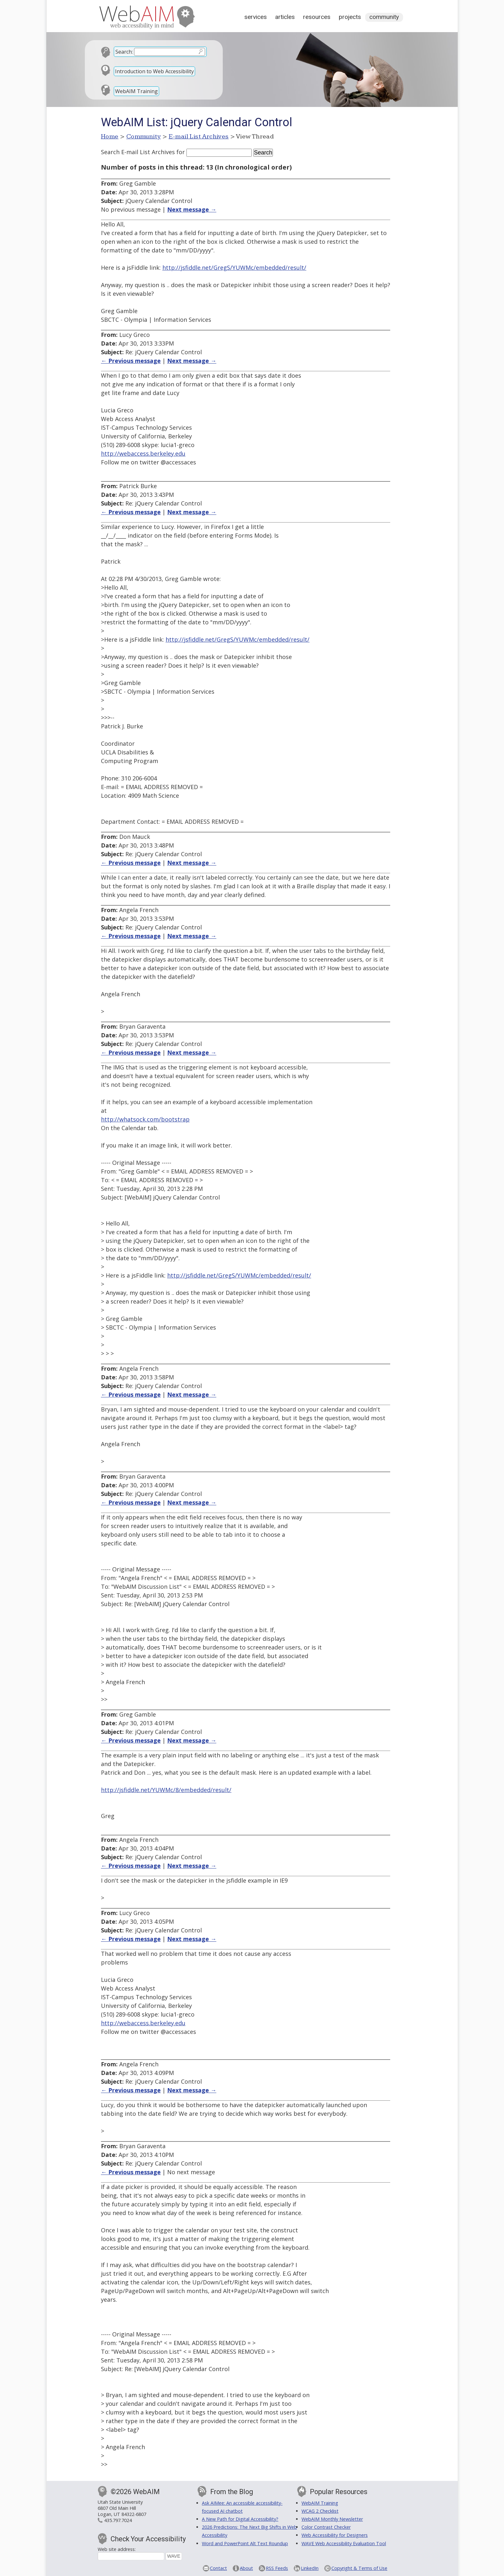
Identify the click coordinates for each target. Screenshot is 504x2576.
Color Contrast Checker (326, 2527)
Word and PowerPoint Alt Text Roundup (245, 2543)
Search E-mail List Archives (138, 152)
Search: (124, 51)
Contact (218, 2568)
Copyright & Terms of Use (359, 2568)
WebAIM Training (136, 91)
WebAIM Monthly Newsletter (332, 2519)
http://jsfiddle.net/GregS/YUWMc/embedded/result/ (234, 267)
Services (255, 17)
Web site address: (117, 2549)
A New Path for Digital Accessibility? (240, 2519)
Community (384, 17)
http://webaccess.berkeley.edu (143, 453)
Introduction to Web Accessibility (154, 71)
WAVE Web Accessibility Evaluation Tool (344, 2543)
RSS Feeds (277, 2568)
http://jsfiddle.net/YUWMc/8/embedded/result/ (166, 1790)
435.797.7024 (118, 2520)
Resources (316, 17)
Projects (350, 17)
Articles (285, 17)
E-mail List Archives (199, 136)
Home (110, 136)
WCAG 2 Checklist (320, 2511)
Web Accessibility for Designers (335, 2535)
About (246, 2568)
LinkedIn (310, 2568)
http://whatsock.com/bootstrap (145, 1119)
